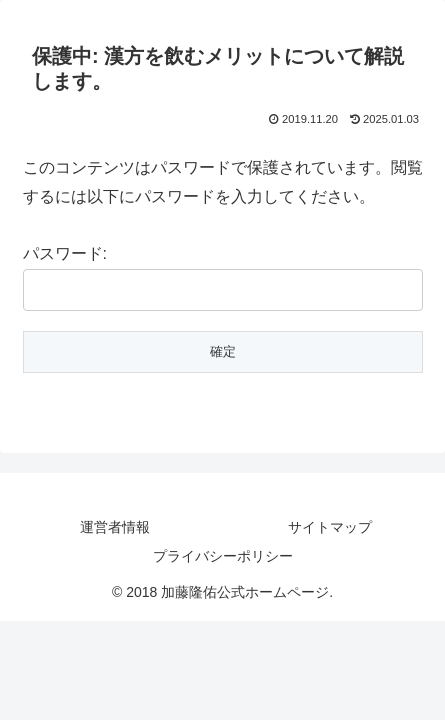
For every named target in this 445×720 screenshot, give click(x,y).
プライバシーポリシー (223, 556)
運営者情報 (115, 527)
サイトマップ (330, 527)
